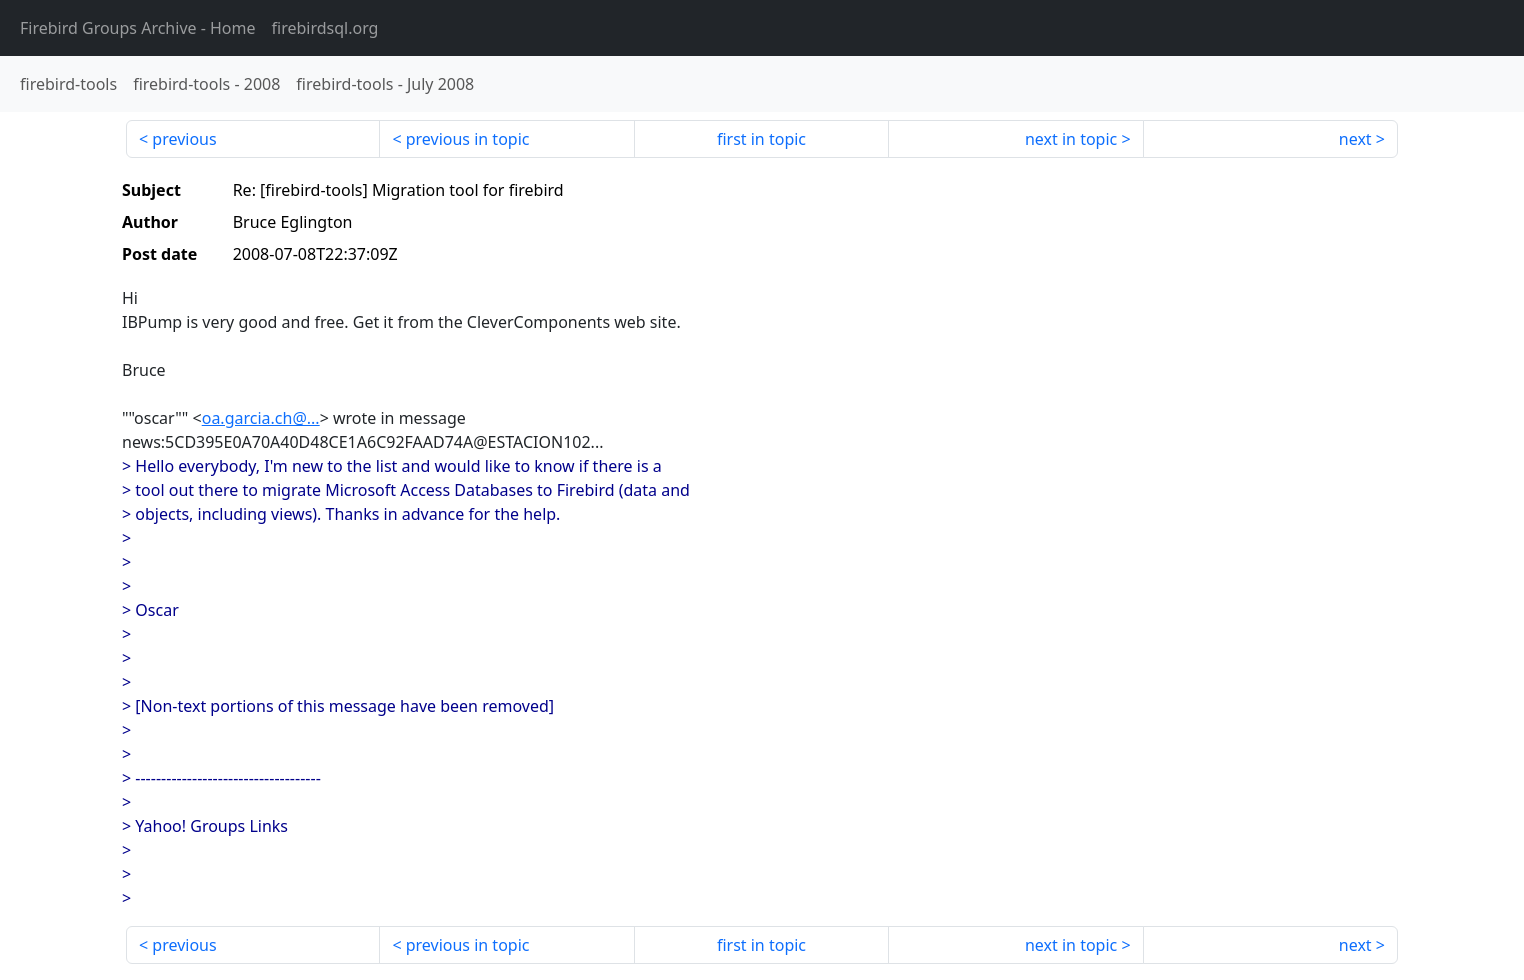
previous (184, 139)
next (1355, 139)
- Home (138, 28)
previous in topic (468, 139)
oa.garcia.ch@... (261, 418)
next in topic (1071, 139)
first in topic (761, 139)
